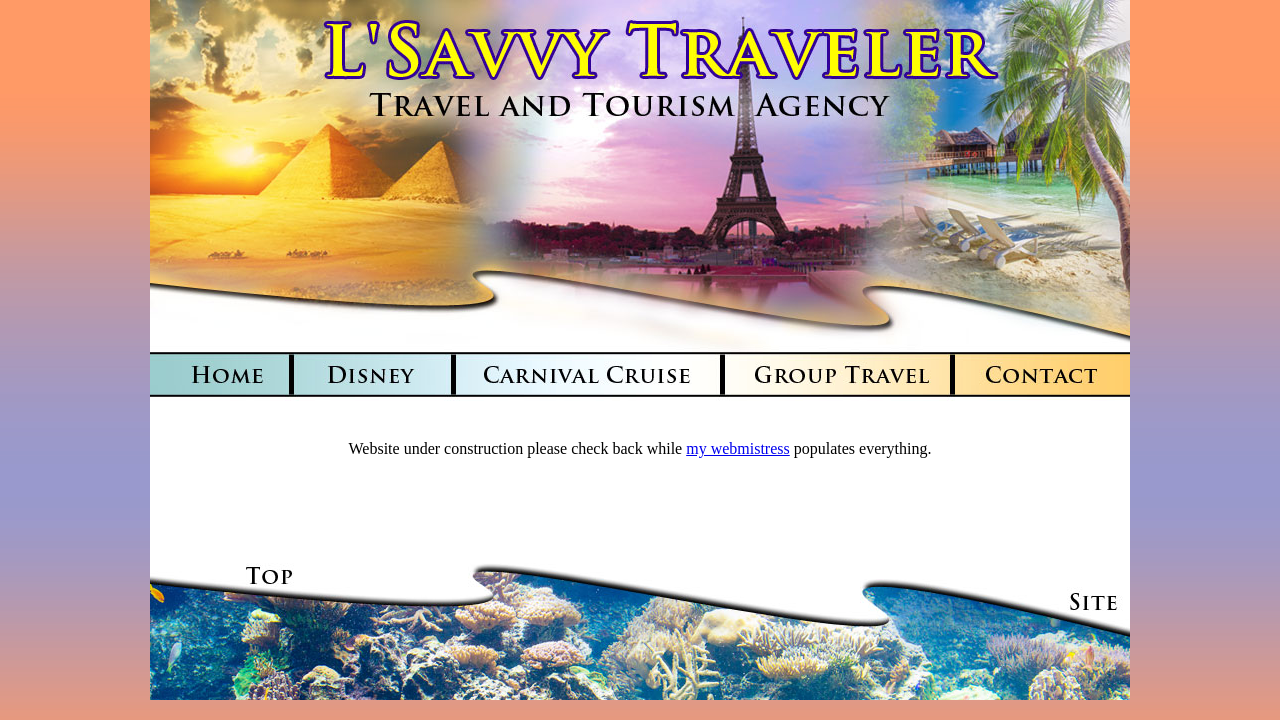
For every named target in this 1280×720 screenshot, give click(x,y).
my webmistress (738, 448)
